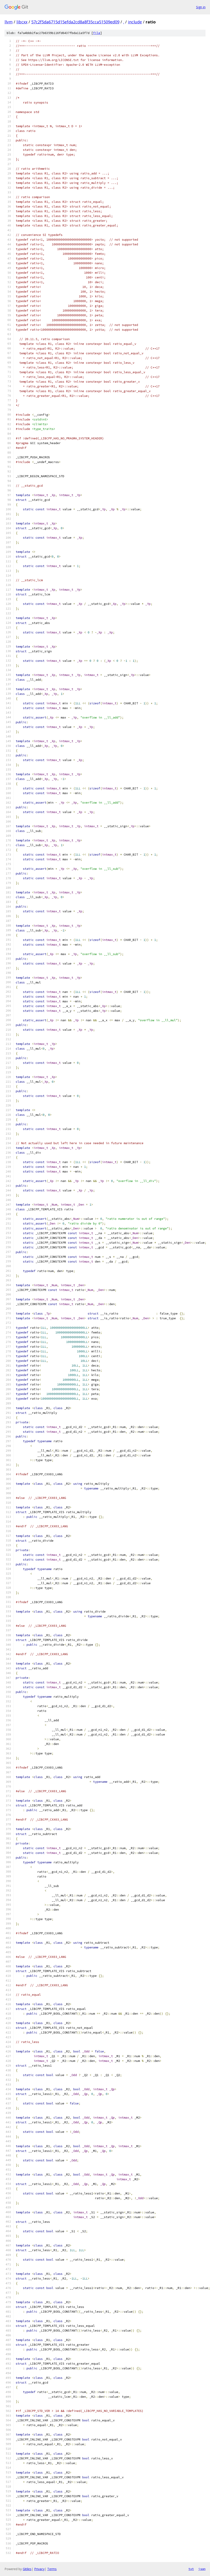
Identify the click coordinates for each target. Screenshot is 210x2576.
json (202, 2569)
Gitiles (27, 2569)
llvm (8, 22)
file (96, 33)
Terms (52, 2569)
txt (191, 2569)
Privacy (39, 2569)
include (135, 22)
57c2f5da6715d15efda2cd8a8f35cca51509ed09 (75, 22)
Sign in (201, 7)
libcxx (21, 22)
